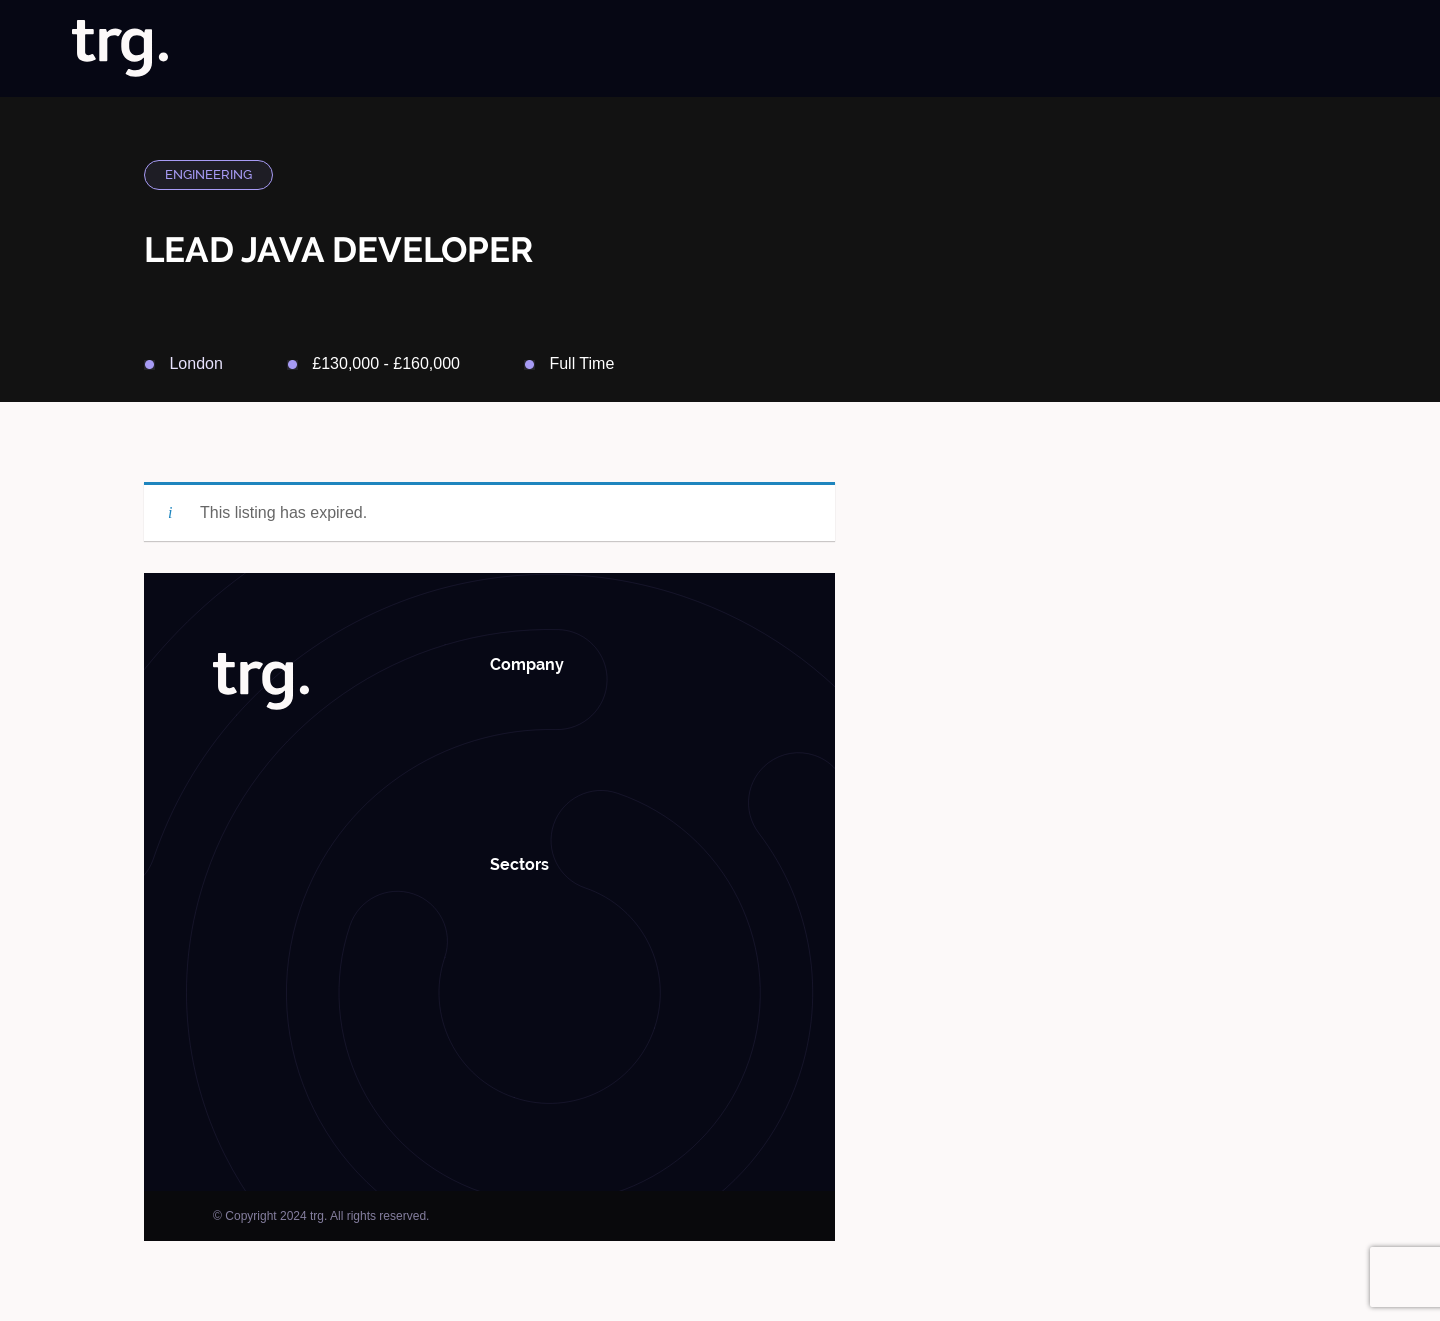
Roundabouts (1248, 49)
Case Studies (1065, 49)
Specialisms (950, 49)
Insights (1156, 49)
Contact (1342, 49)
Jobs (779, 49)
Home (659, 49)
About (721, 49)
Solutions (848, 49)
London (195, 363)
